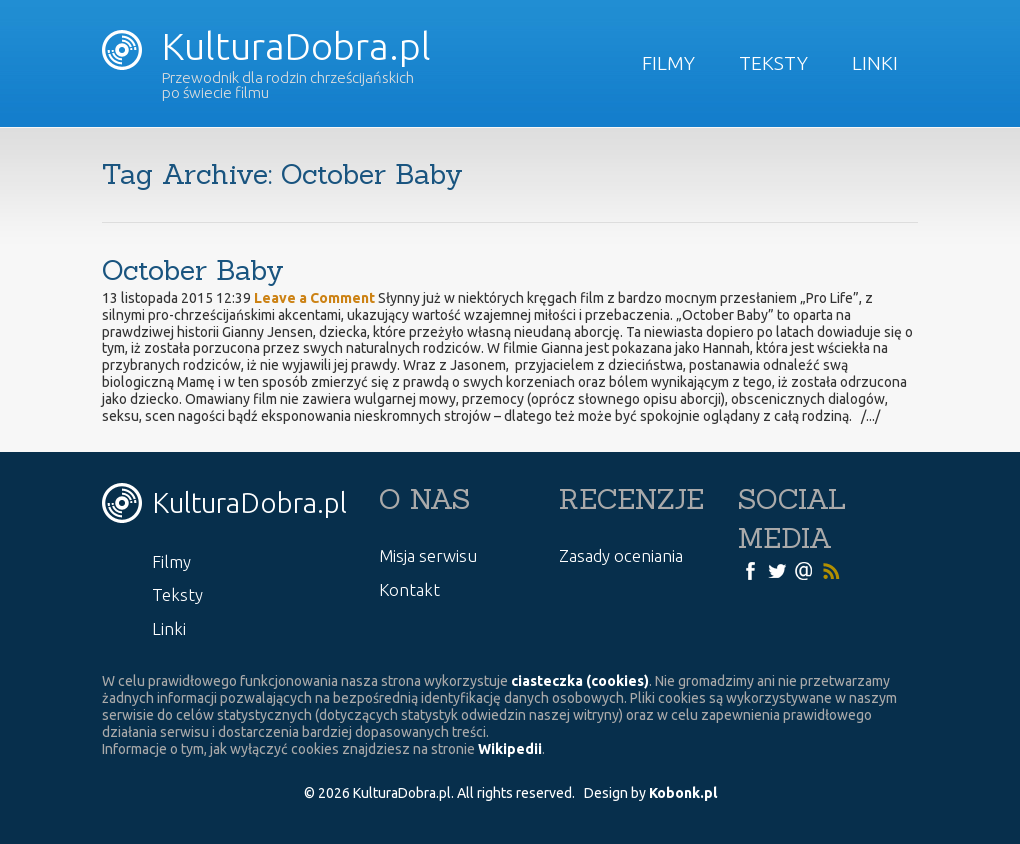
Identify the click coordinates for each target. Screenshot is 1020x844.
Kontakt (409, 589)
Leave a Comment (314, 298)
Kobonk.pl (683, 793)
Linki (875, 63)
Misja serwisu (428, 555)
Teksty (773, 63)
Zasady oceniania (621, 555)
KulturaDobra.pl (266, 46)
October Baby (193, 270)
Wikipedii (510, 749)
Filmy (668, 63)
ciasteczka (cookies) (580, 681)
